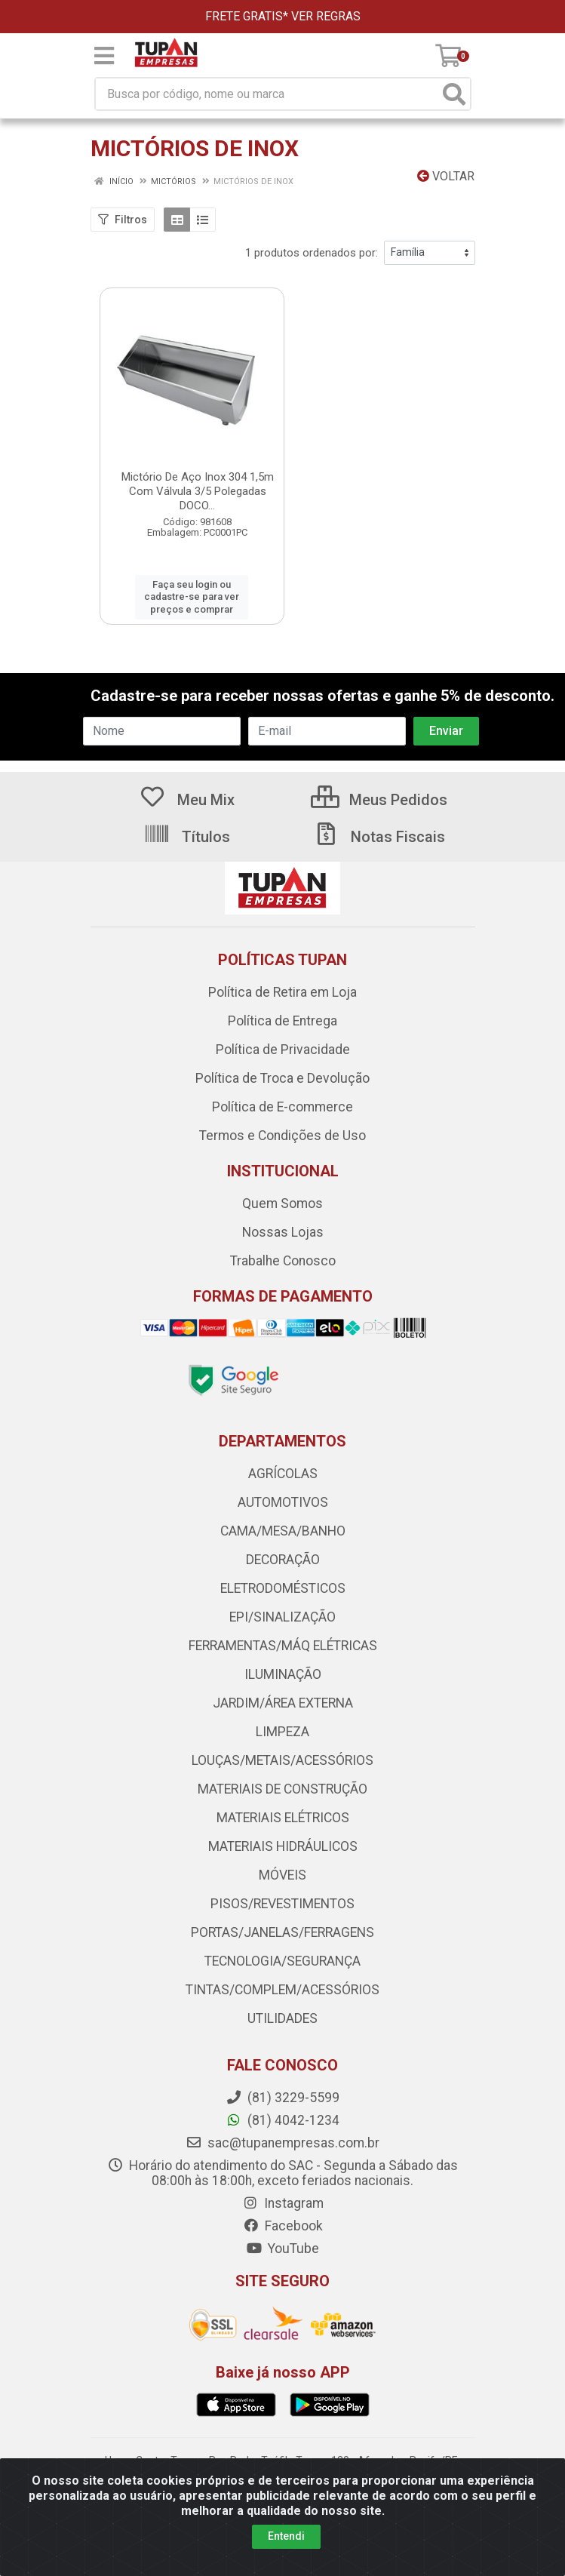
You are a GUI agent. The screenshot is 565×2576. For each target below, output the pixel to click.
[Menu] (104, 55)
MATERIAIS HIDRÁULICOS (283, 1846)
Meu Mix (187, 800)
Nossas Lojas (283, 1232)
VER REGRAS (326, 16)
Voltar (445, 176)
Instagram (283, 2203)
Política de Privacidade (283, 1049)
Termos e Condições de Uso (282, 1135)
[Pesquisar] (454, 93)
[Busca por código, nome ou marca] (267, 93)
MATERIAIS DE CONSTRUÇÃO (282, 1789)
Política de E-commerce (282, 1106)
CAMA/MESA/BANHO (282, 1531)
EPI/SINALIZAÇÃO (282, 1617)
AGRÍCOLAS (283, 1473)
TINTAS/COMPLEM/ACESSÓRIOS (282, 1989)
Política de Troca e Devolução (282, 1078)
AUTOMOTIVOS (283, 1502)
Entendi (286, 2536)
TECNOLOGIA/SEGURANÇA (282, 1961)
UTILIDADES (282, 2018)
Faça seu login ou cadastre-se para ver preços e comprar (191, 597)
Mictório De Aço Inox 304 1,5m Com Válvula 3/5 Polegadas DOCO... (197, 491)
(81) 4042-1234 (282, 2120)
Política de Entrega (282, 1020)
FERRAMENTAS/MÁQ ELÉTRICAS (283, 1645)
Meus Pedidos (379, 800)
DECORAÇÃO (283, 1559)
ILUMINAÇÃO (282, 1674)
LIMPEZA (282, 1731)
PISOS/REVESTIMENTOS (282, 1903)
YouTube (282, 2248)
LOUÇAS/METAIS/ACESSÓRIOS (282, 1760)
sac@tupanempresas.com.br (282, 2142)
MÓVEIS (282, 1875)
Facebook (283, 2225)
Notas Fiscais (378, 837)
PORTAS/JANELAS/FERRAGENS (282, 1932)
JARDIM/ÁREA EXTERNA (283, 1703)
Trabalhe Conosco (283, 1260)
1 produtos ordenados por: (311, 253)
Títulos (186, 837)
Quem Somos (282, 1203)
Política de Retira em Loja (282, 992)
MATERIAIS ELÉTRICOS (282, 1817)
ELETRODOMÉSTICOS (282, 1588)
